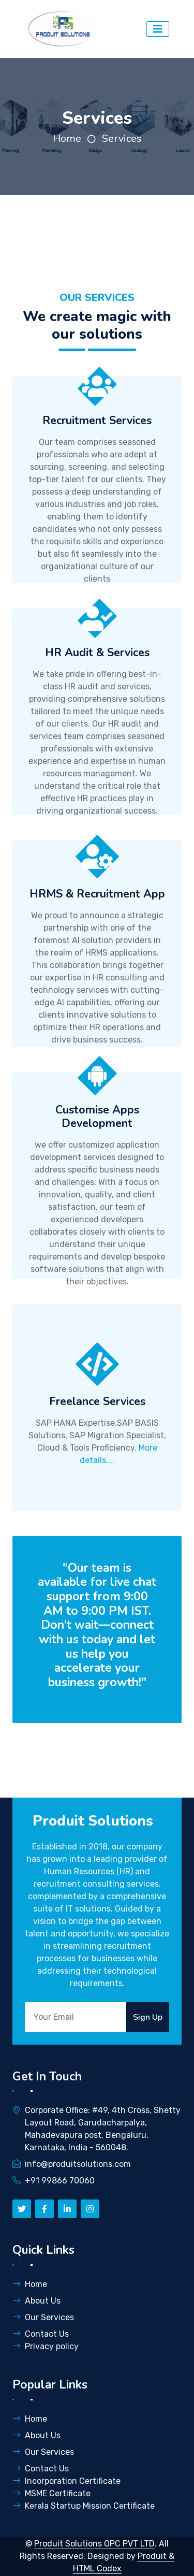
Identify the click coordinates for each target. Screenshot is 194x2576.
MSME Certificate (51, 2493)
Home (67, 139)
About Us (36, 2301)
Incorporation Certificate (66, 2481)
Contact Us (40, 2334)
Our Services (43, 2317)
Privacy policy (45, 2346)
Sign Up (147, 2017)
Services (122, 139)
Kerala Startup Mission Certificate (83, 2506)
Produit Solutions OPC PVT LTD (94, 2544)
